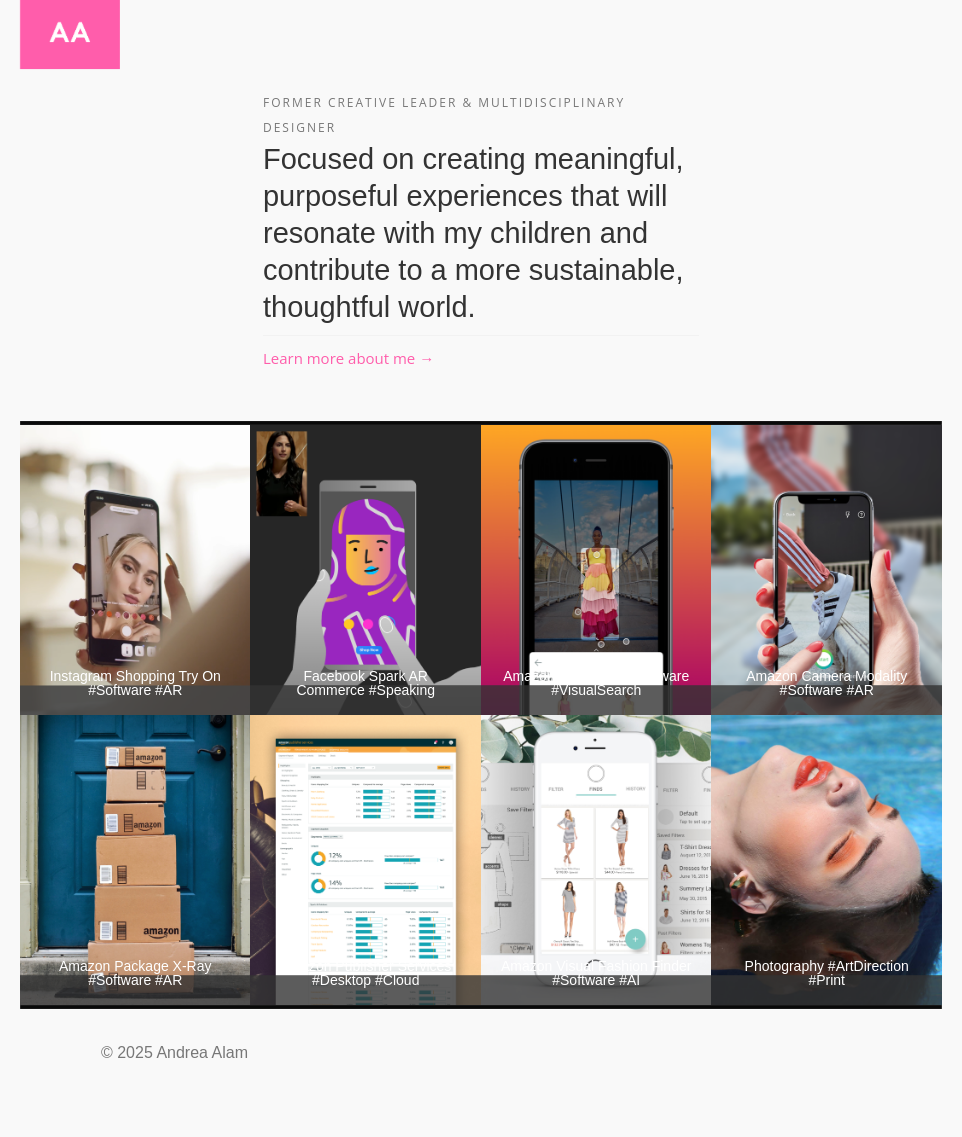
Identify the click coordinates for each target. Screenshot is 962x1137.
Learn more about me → (348, 358)
